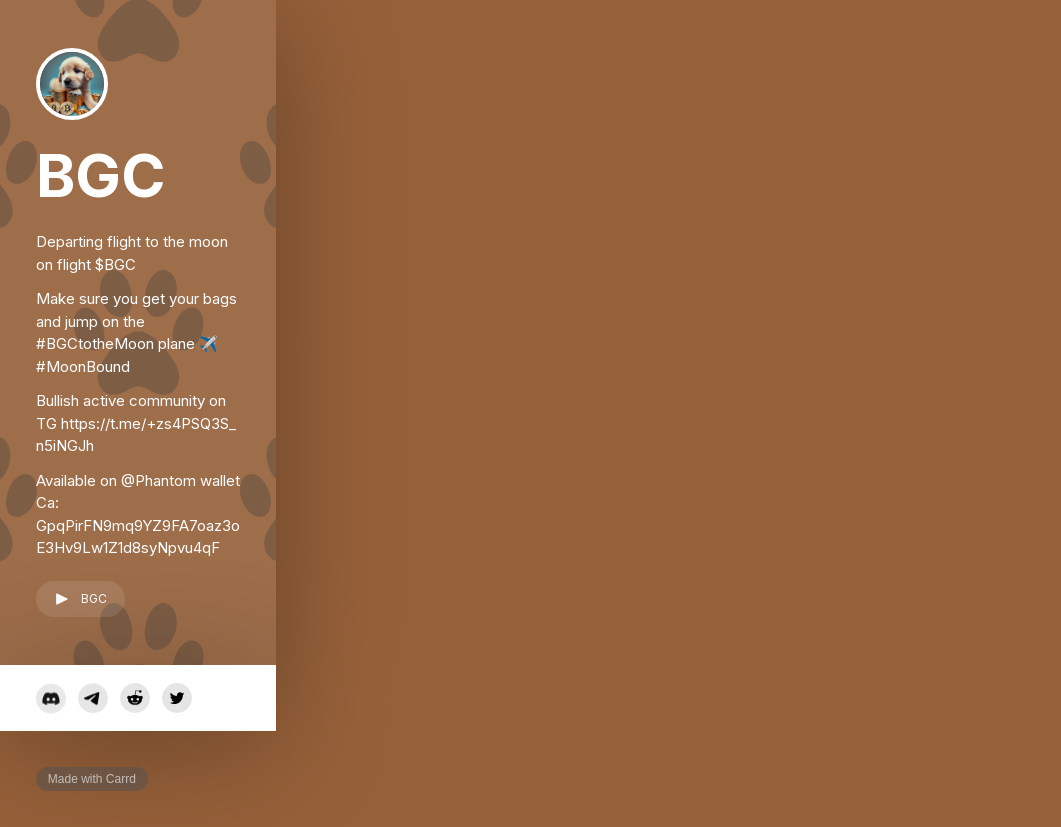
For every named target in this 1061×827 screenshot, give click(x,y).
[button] (80, 599)
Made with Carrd (92, 779)
